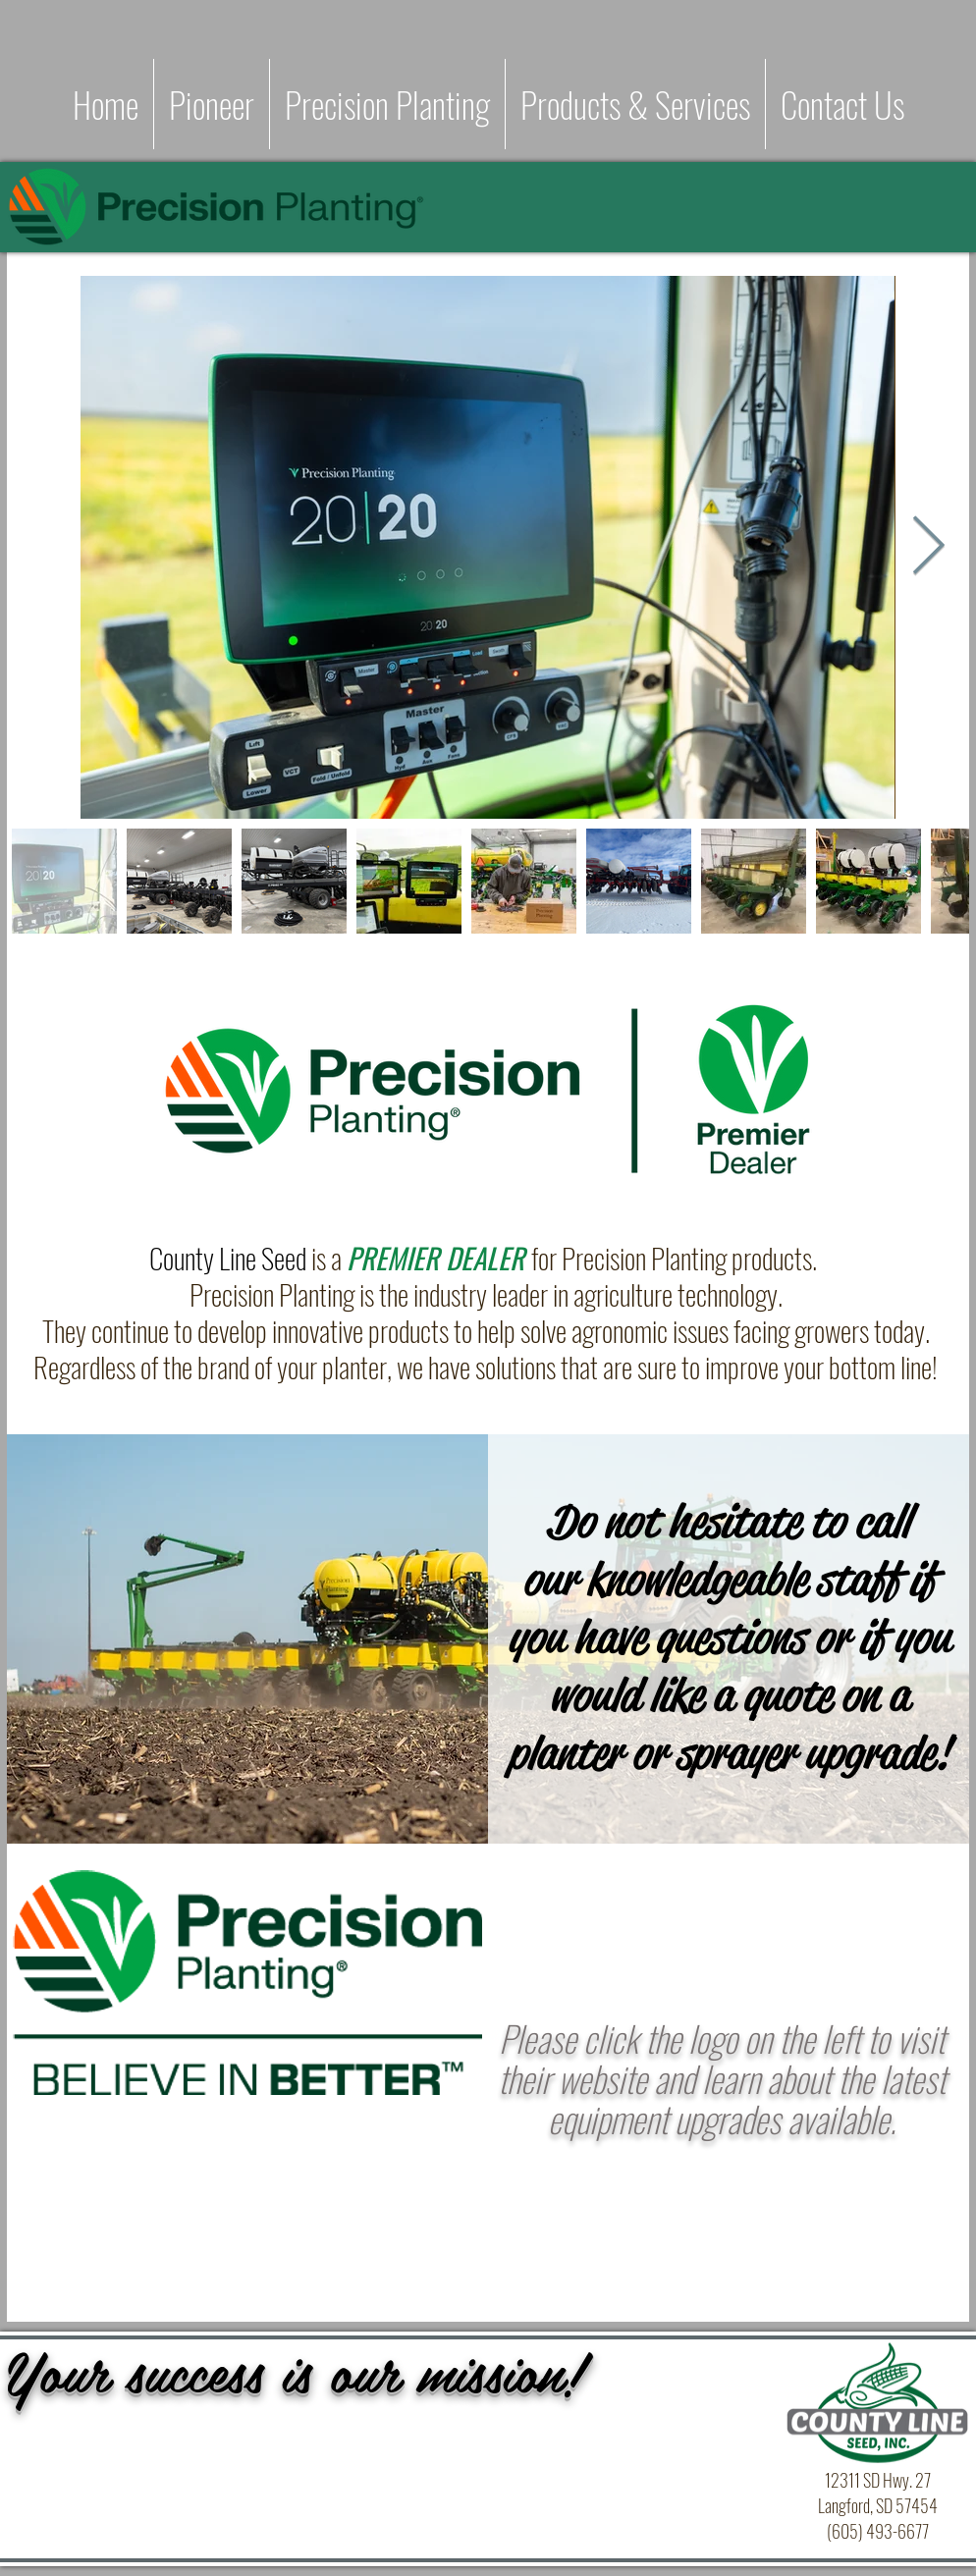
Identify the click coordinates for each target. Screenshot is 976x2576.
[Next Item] (928, 546)
